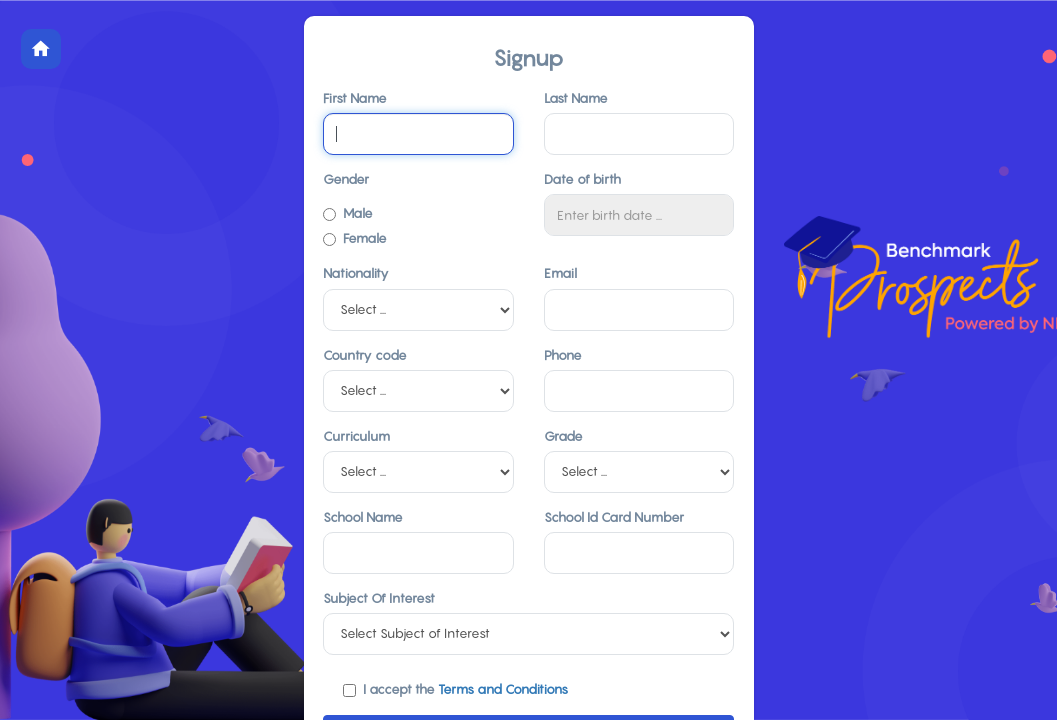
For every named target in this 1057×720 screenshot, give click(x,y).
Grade (563, 436)
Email (560, 273)
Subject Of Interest (379, 598)
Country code (365, 355)
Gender (346, 179)
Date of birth (582, 179)
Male (348, 213)
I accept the (455, 689)
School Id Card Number (614, 517)
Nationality (356, 273)
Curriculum (356, 436)
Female (355, 238)
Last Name (576, 98)
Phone (563, 355)
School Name (363, 517)
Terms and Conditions (503, 689)
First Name (355, 98)
